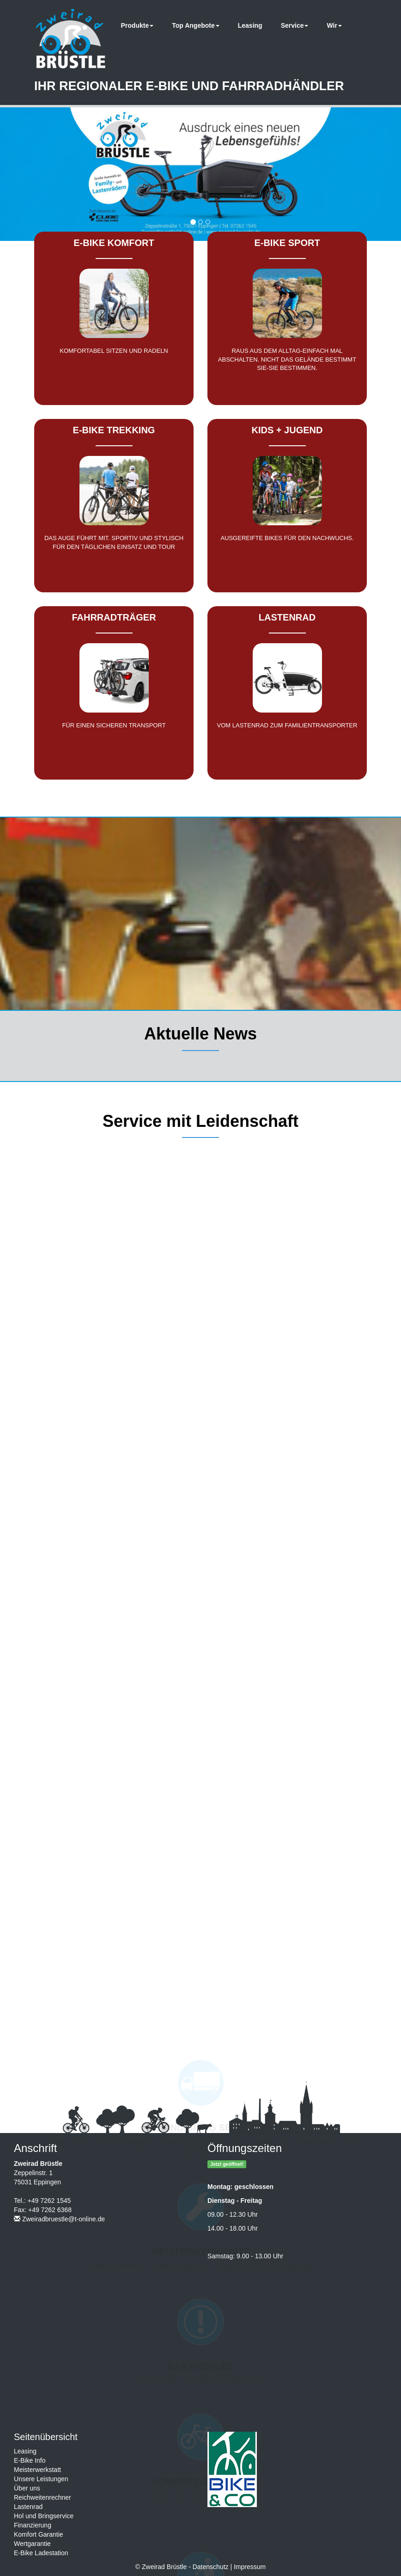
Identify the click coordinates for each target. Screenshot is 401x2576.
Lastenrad (28, 2506)
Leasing (250, 25)
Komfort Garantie (38, 2534)
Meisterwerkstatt (37, 2469)
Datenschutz (211, 2566)
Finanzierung (32, 2525)
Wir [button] (334, 25)
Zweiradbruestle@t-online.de (63, 2219)
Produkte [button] (137, 25)
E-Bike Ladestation (41, 2553)
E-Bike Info (29, 2460)
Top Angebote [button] (195, 25)
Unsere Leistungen (41, 2479)
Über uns (27, 2488)
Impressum (250, 2566)
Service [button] (295, 25)
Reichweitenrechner (42, 2497)
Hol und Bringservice (43, 2516)
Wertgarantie (32, 2543)
